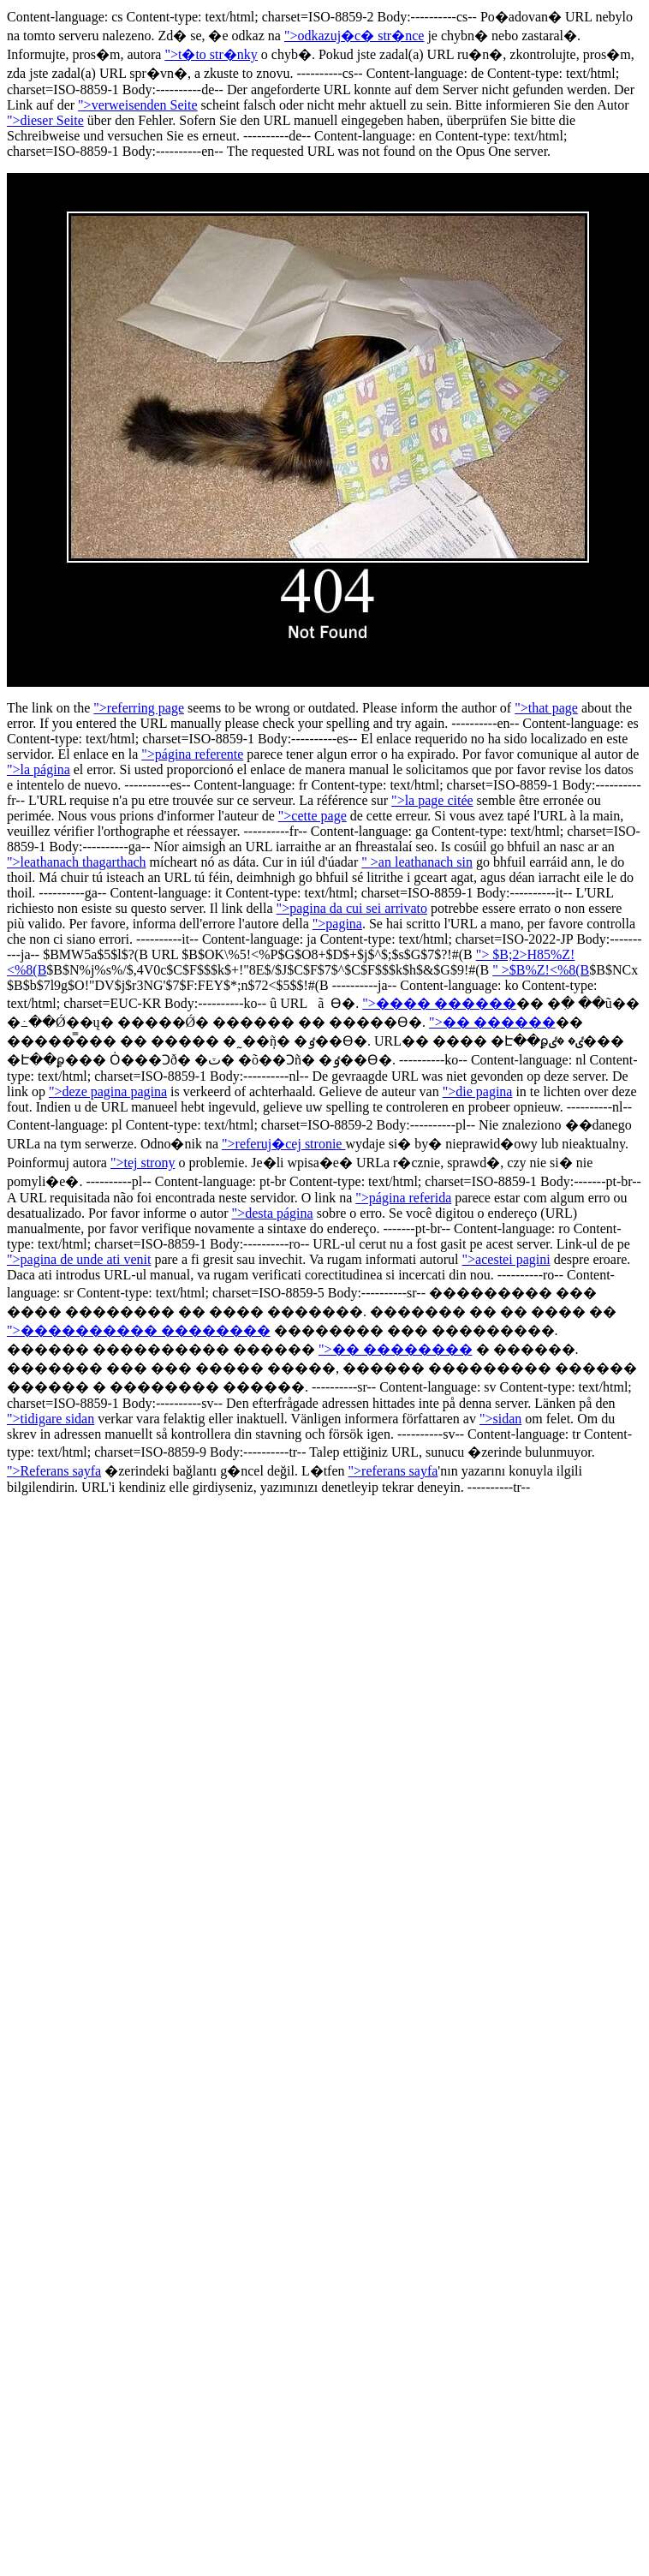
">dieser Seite (45, 120)
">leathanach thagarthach (76, 862)
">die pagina (478, 1091)
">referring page (138, 708)
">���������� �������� (139, 1330)
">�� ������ (492, 1022)
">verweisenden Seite (138, 105)
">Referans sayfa (54, 1471)
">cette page (312, 815)
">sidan (500, 1418)
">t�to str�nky (210, 54)
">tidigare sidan (50, 1418)
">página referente (192, 754)
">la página (38, 769)
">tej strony (143, 1162)
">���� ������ (439, 1003)
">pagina (337, 923)
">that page (546, 708)
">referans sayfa (393, 1471)
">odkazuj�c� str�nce (354, 35)
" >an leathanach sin (417, 862)
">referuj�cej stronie (283, 1143)
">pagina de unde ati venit (79, 1259)
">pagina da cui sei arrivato (352, 908)
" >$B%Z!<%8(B (540, 970)
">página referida (403, 1197)
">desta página (272, 1213)
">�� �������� (396, 1349)
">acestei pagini (506, 1259)
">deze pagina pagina (108, 1091)
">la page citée (432, 800)
